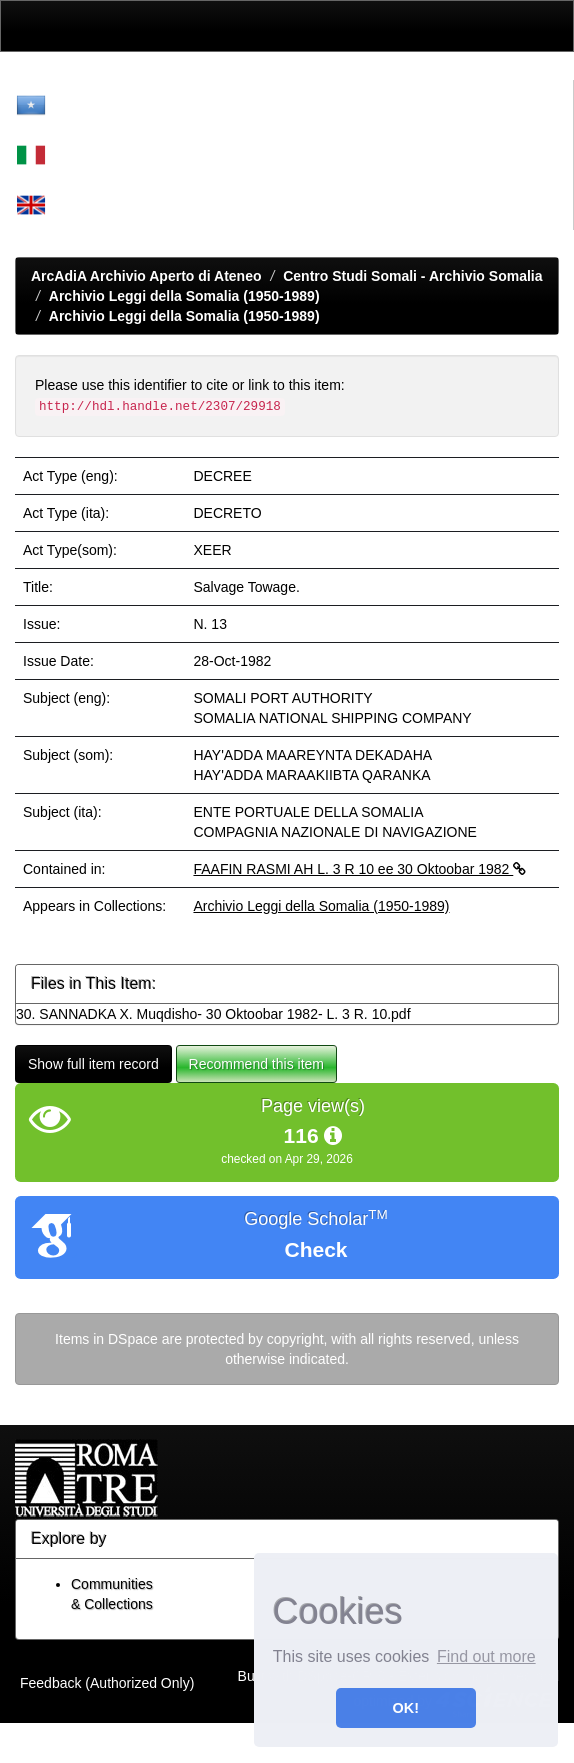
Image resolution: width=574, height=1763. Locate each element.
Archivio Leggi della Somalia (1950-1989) (184, 296)
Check (315, 1249)
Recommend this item (256, 1064)
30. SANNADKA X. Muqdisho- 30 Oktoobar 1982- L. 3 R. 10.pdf (213, 1014)
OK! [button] (406, 1708)
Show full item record (93, 1064)
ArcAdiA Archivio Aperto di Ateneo (146, 276)
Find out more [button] (486, 1656)
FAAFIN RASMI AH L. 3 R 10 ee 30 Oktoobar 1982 (359, 869)
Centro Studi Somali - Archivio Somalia (412, 276)
